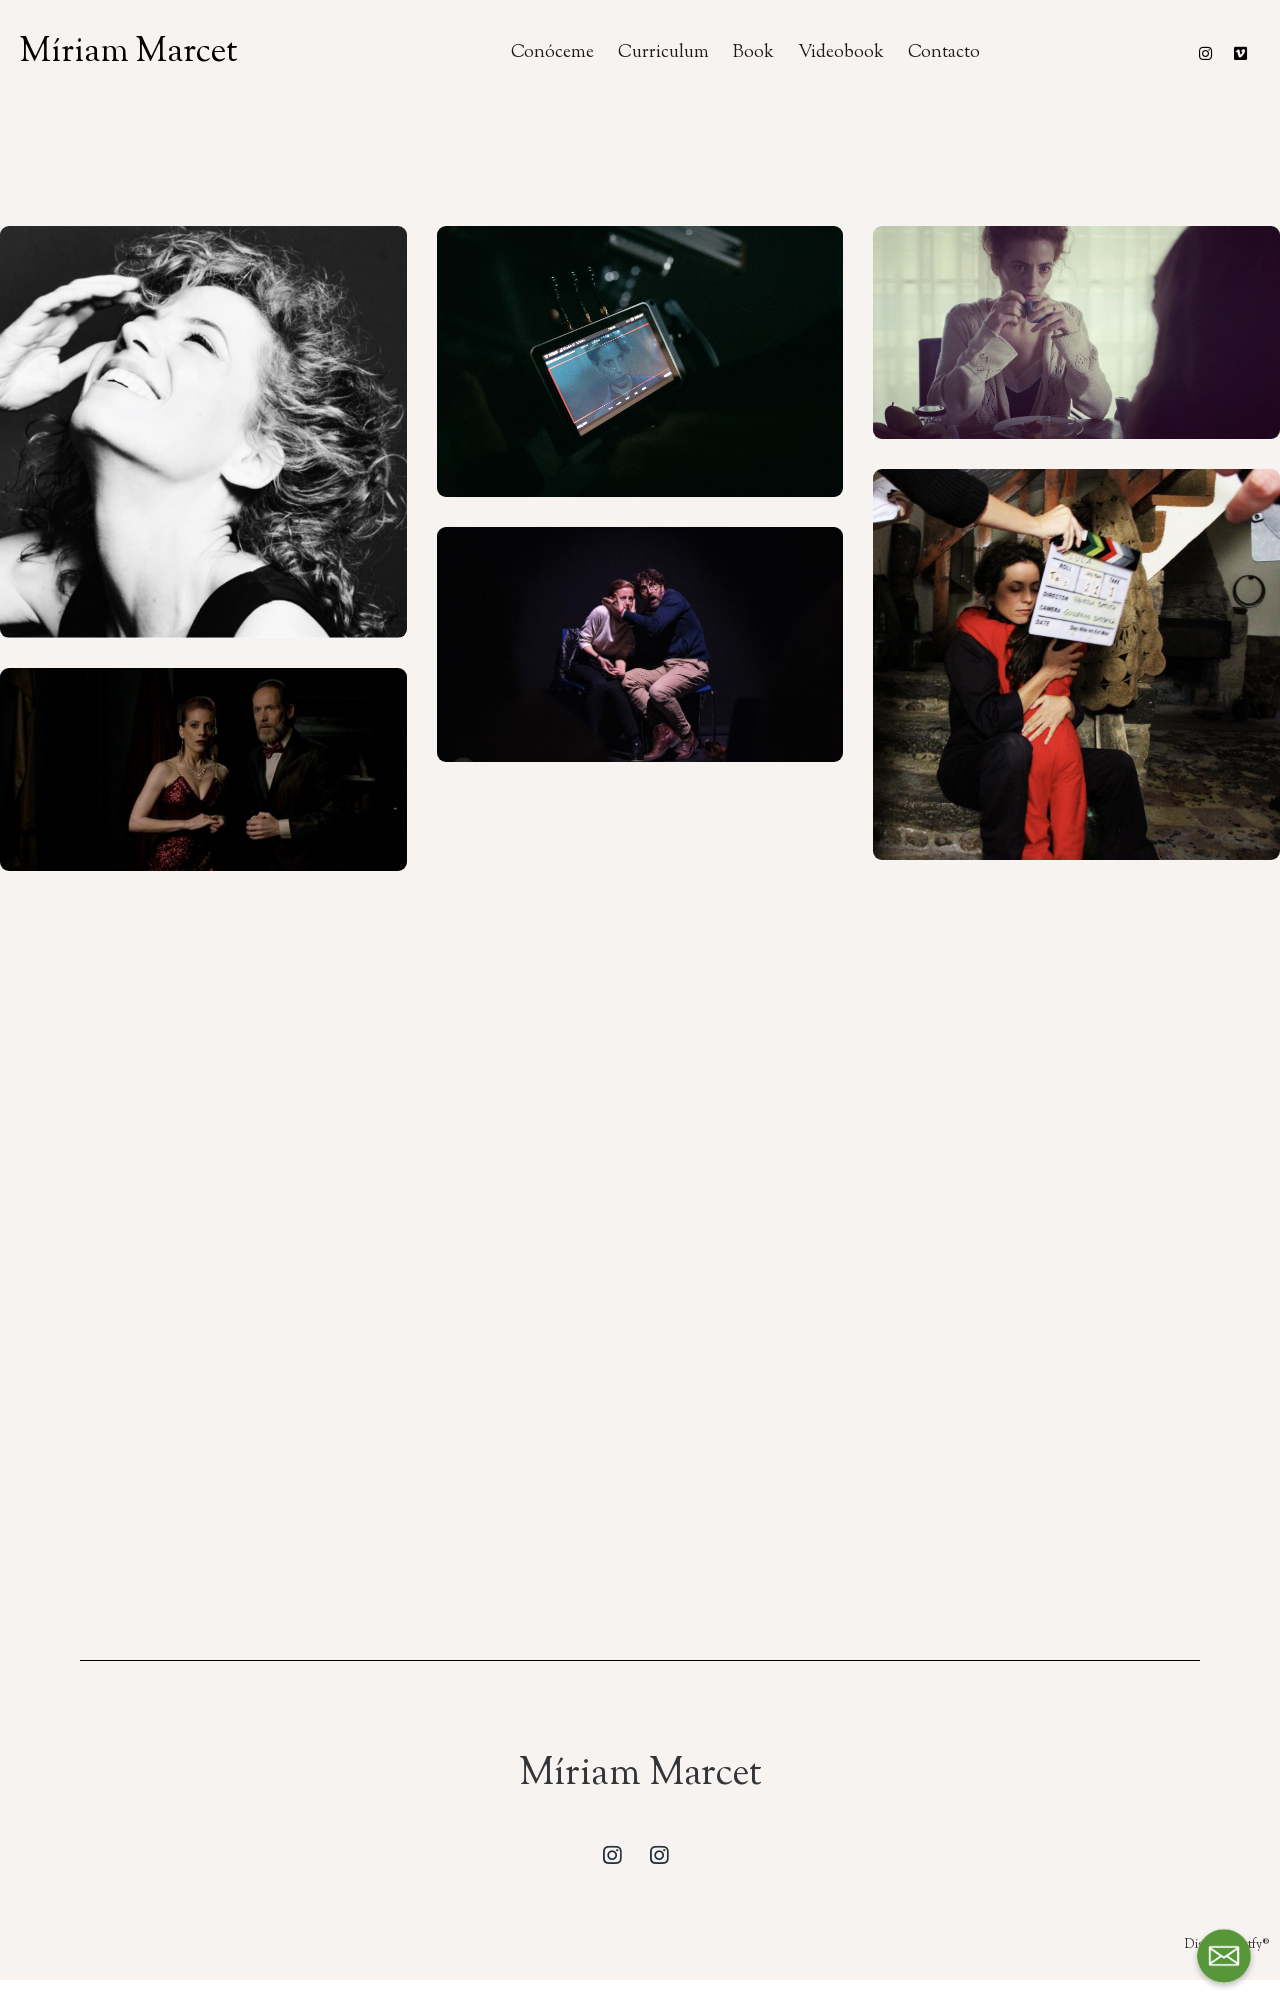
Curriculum (663, 52)
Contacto (944, 52)
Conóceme (552, 52)
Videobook (841, 52)
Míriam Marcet (129, 52)
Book (753, 52)
